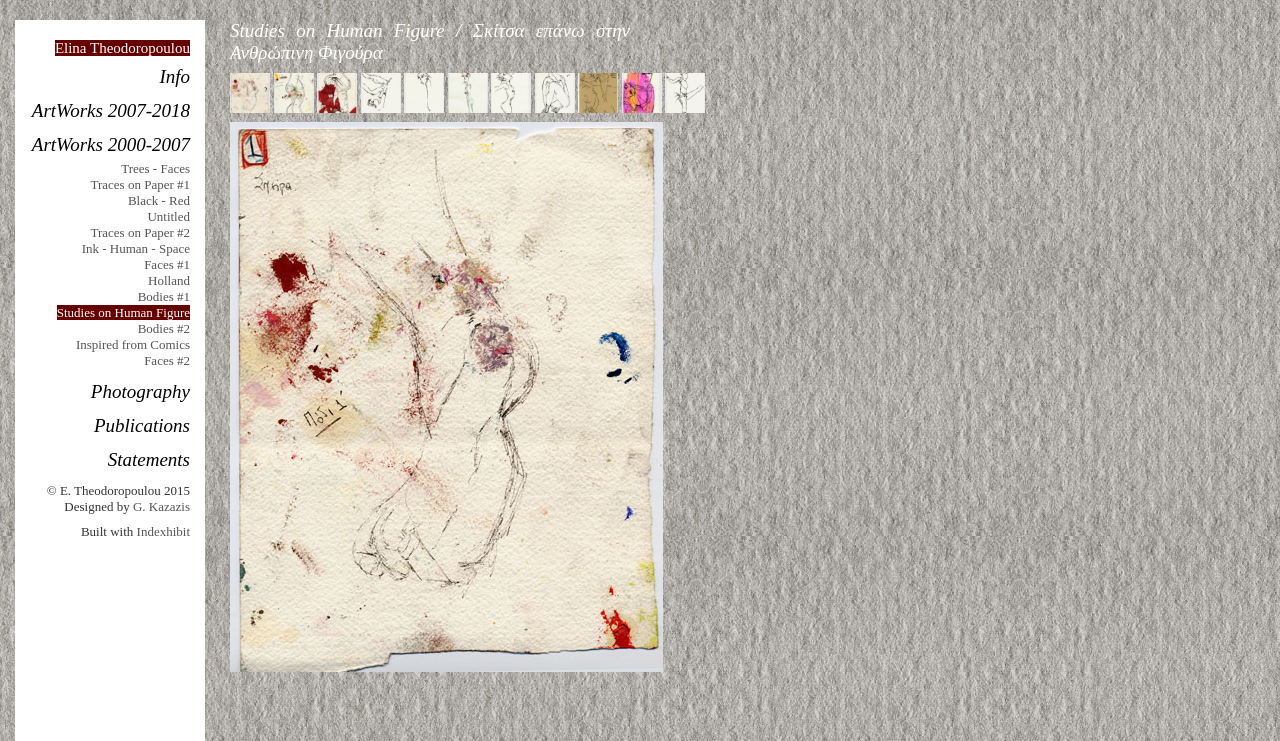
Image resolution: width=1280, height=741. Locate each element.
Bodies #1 (164, 296)
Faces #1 (167, 264)
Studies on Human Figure (123, 312)
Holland (169, 280)
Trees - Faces (155, 168)
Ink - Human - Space (136, 248)
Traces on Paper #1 (140, 184)
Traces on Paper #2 (140, 232)
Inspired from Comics (133, 344)
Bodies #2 (164, 328)
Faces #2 (167, 360)
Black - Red (159, 200)
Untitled (168, 216)
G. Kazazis (161, 506)
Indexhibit (163, 531)
